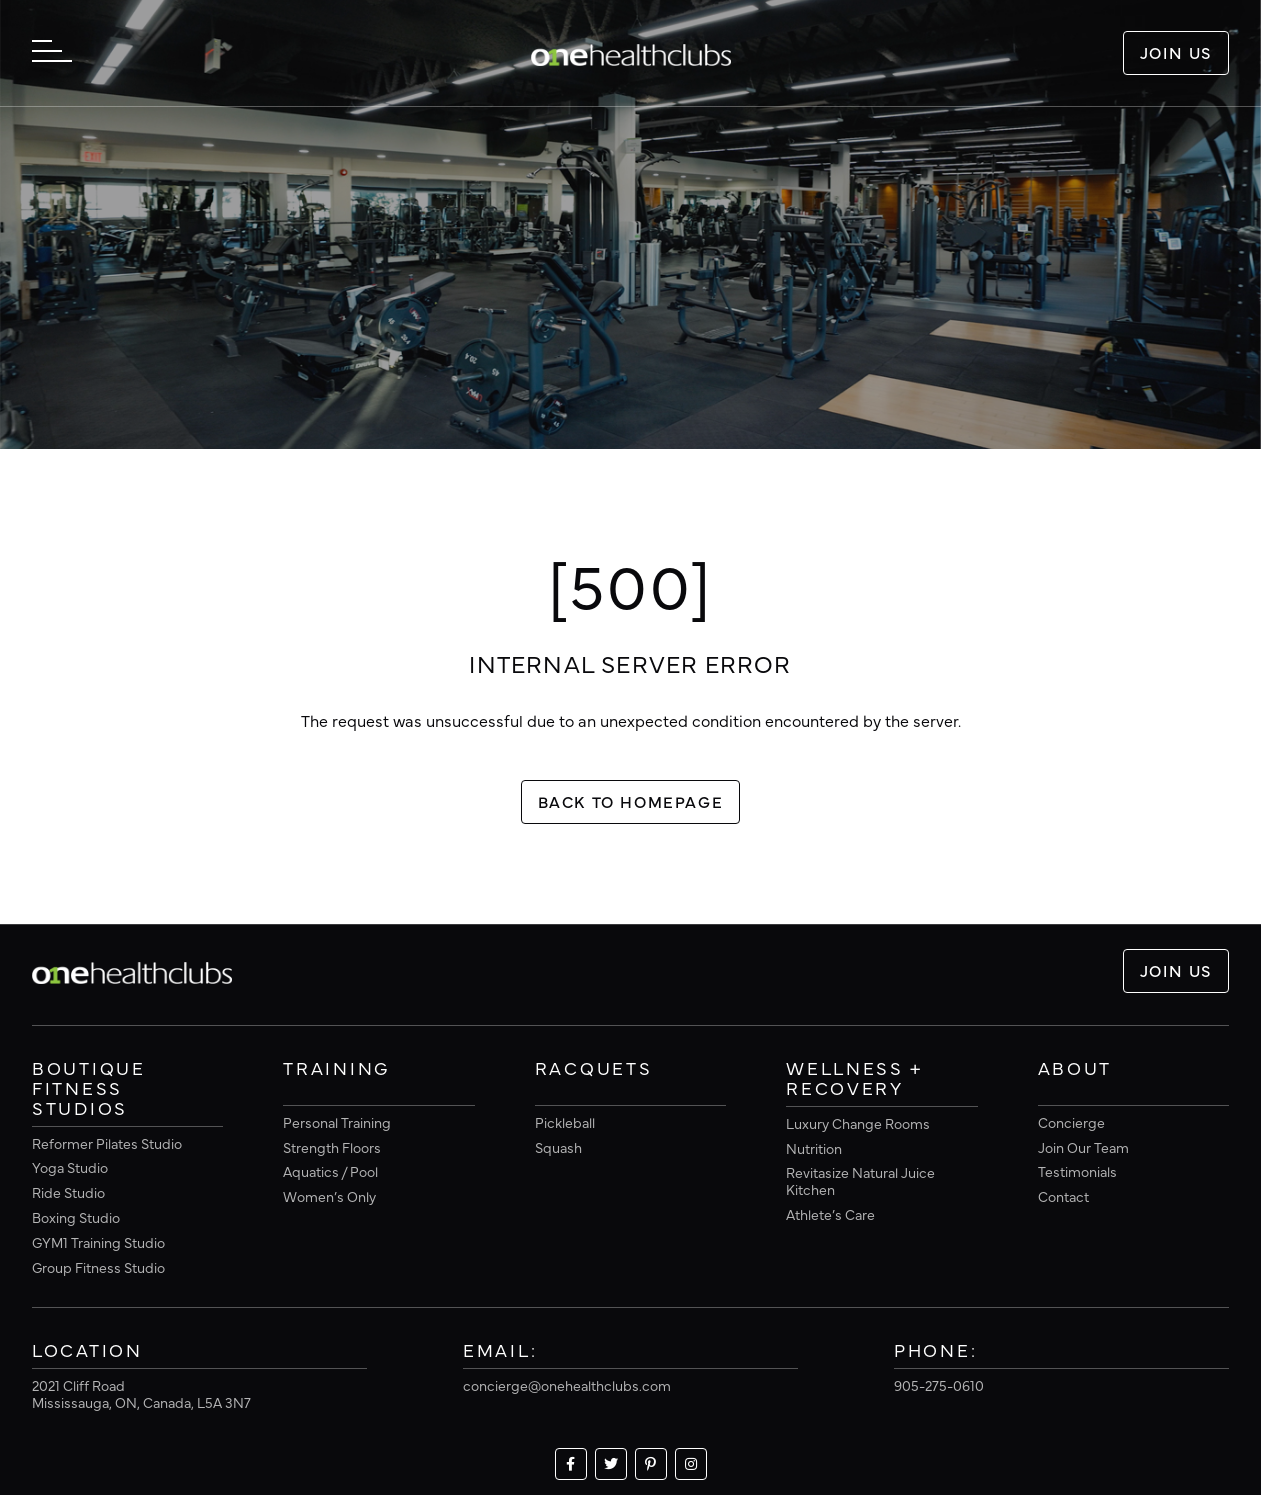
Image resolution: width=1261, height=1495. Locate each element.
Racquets (594, 1069)
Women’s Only (329, 1196)
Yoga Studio (70, 1167)
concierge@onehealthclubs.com (567, 1385)
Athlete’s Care (830, 1214)
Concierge (1071, 1122)
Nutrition (814, 1148)
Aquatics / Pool (330, 1171)
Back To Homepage (631, 801)
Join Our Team (1083, 1147)
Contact (1063, 1196)
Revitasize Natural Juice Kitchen (860, 1180)
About (1075, 1069)
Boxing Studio (76, 1217)
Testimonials (1077, 1171)
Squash (558, 1147)
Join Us (1176, 52)
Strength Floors (332, 1147)
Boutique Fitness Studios (89, 1089)
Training (336, 1069)
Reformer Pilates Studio (107, 1143)
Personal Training (337, 1122)
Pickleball (565, 1122)
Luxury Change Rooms (858, 1123)
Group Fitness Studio (98, 1267)
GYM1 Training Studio (98, 1242)
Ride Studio (68, 1192)
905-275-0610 (939, 1385)
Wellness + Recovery (854, 1079)
